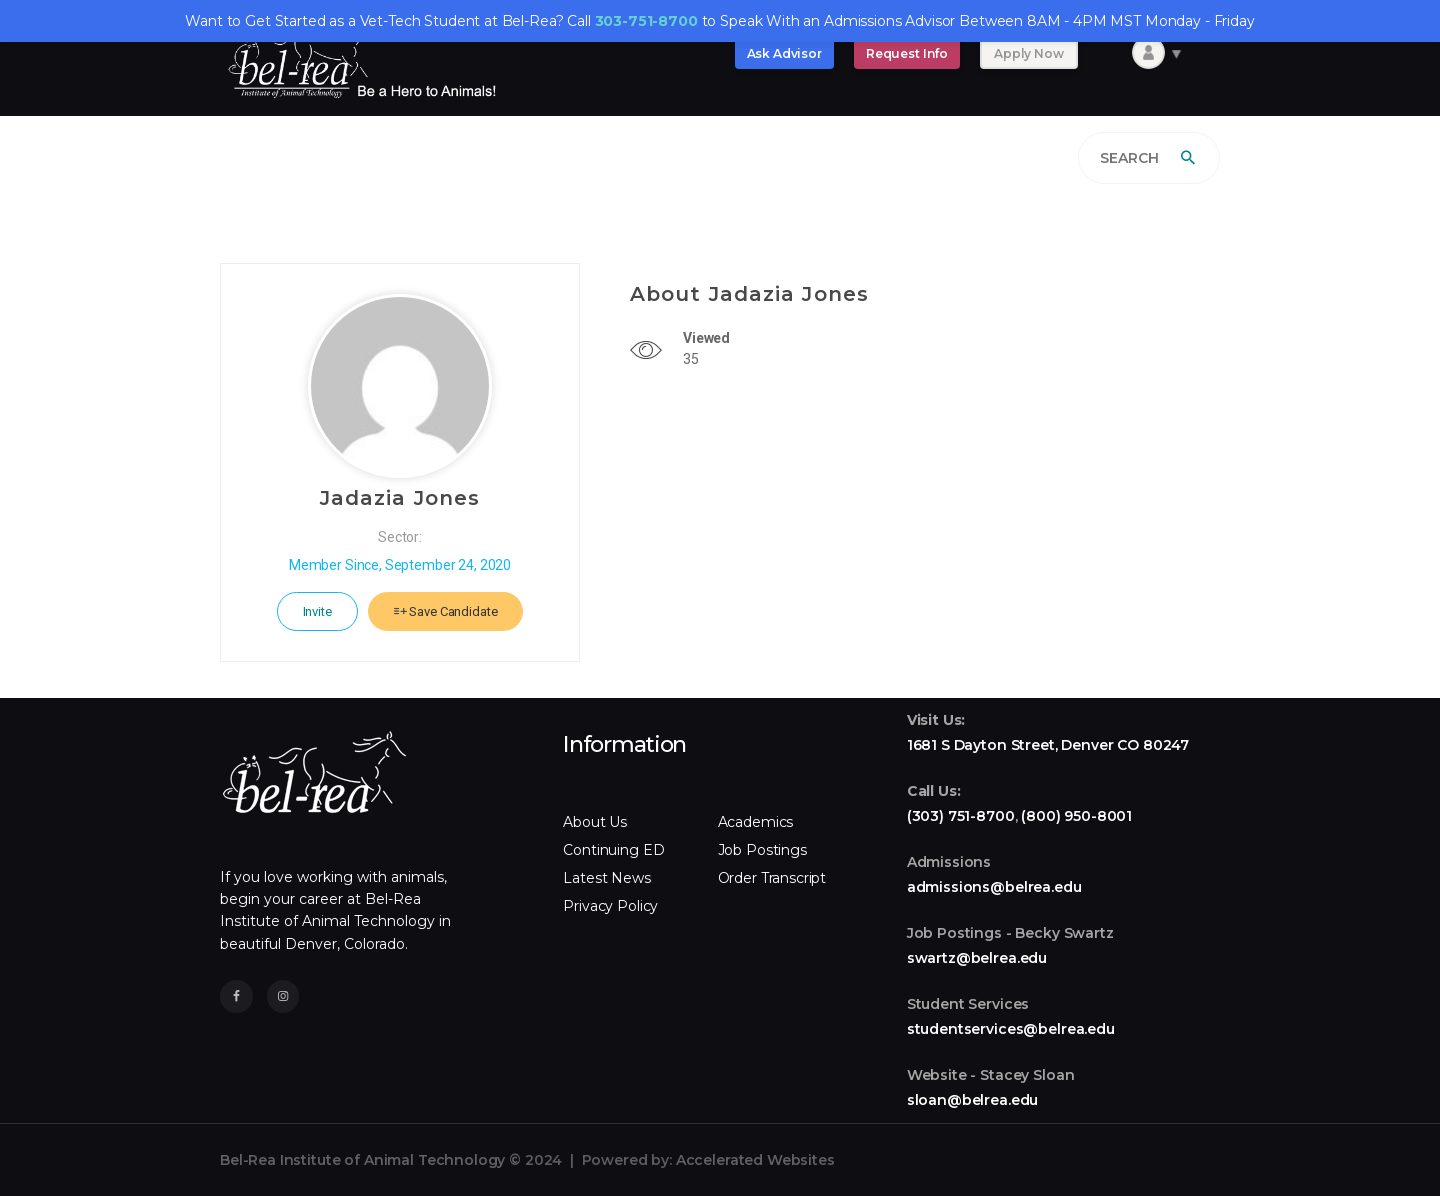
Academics (756, 822)
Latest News (606, 878)
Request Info (907, 53)
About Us (595, 822)
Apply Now (1029, 53)
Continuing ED (613, 850)
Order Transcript (772, 878)
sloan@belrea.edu (973, 1100)
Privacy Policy (610, 906)
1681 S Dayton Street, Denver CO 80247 (1048, 745)
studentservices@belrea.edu (1011, 1029)
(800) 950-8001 (1076, 816)
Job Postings (762, 850)
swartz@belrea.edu (977, 958)
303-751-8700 (646, 21)
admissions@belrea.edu (994, 887)
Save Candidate (446, 611)
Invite (317, 611)
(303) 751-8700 (961, 816)
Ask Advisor (784, 53)
